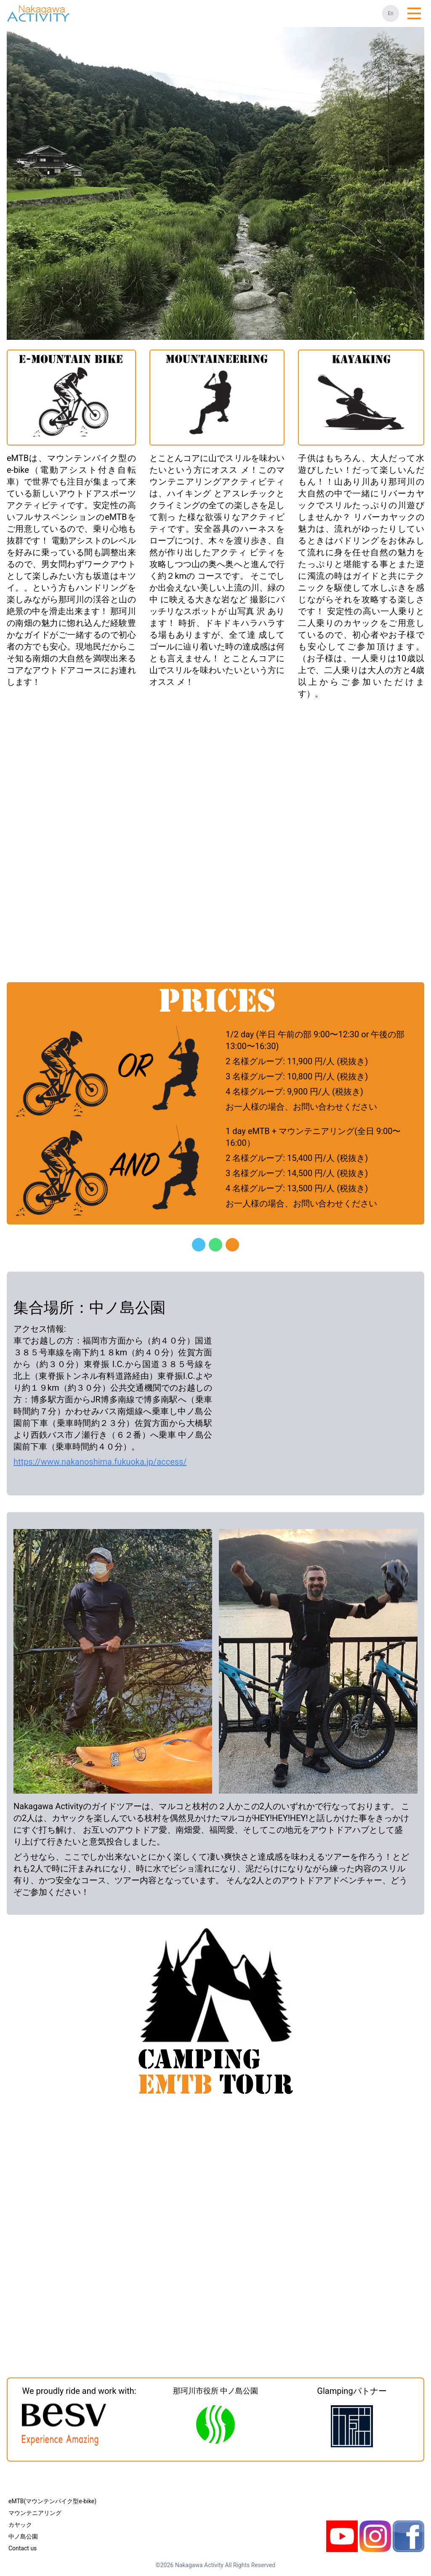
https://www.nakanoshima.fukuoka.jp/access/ (100, 1462)
